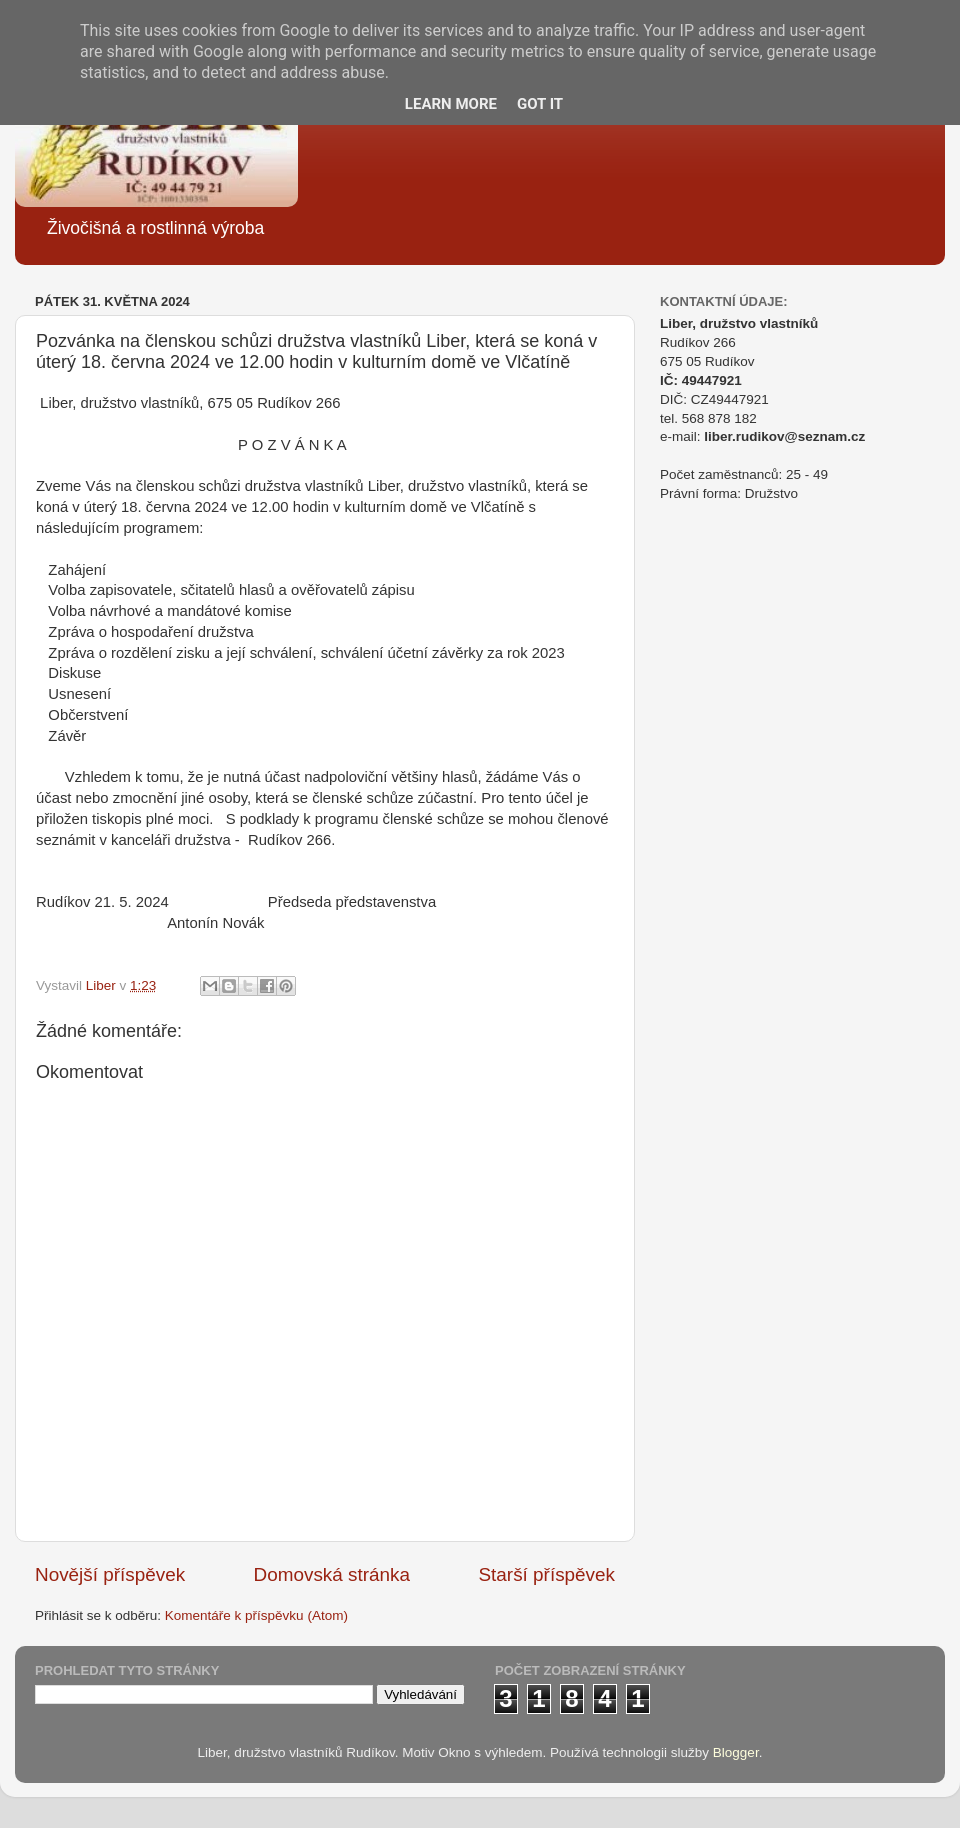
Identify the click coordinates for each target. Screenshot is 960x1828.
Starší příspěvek (547, 1574)
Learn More (451, 104)
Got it (540, 104)
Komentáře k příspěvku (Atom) (256, 1615)
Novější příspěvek (110, 1574)
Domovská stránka (332, 1574)
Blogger (736, 1752)
